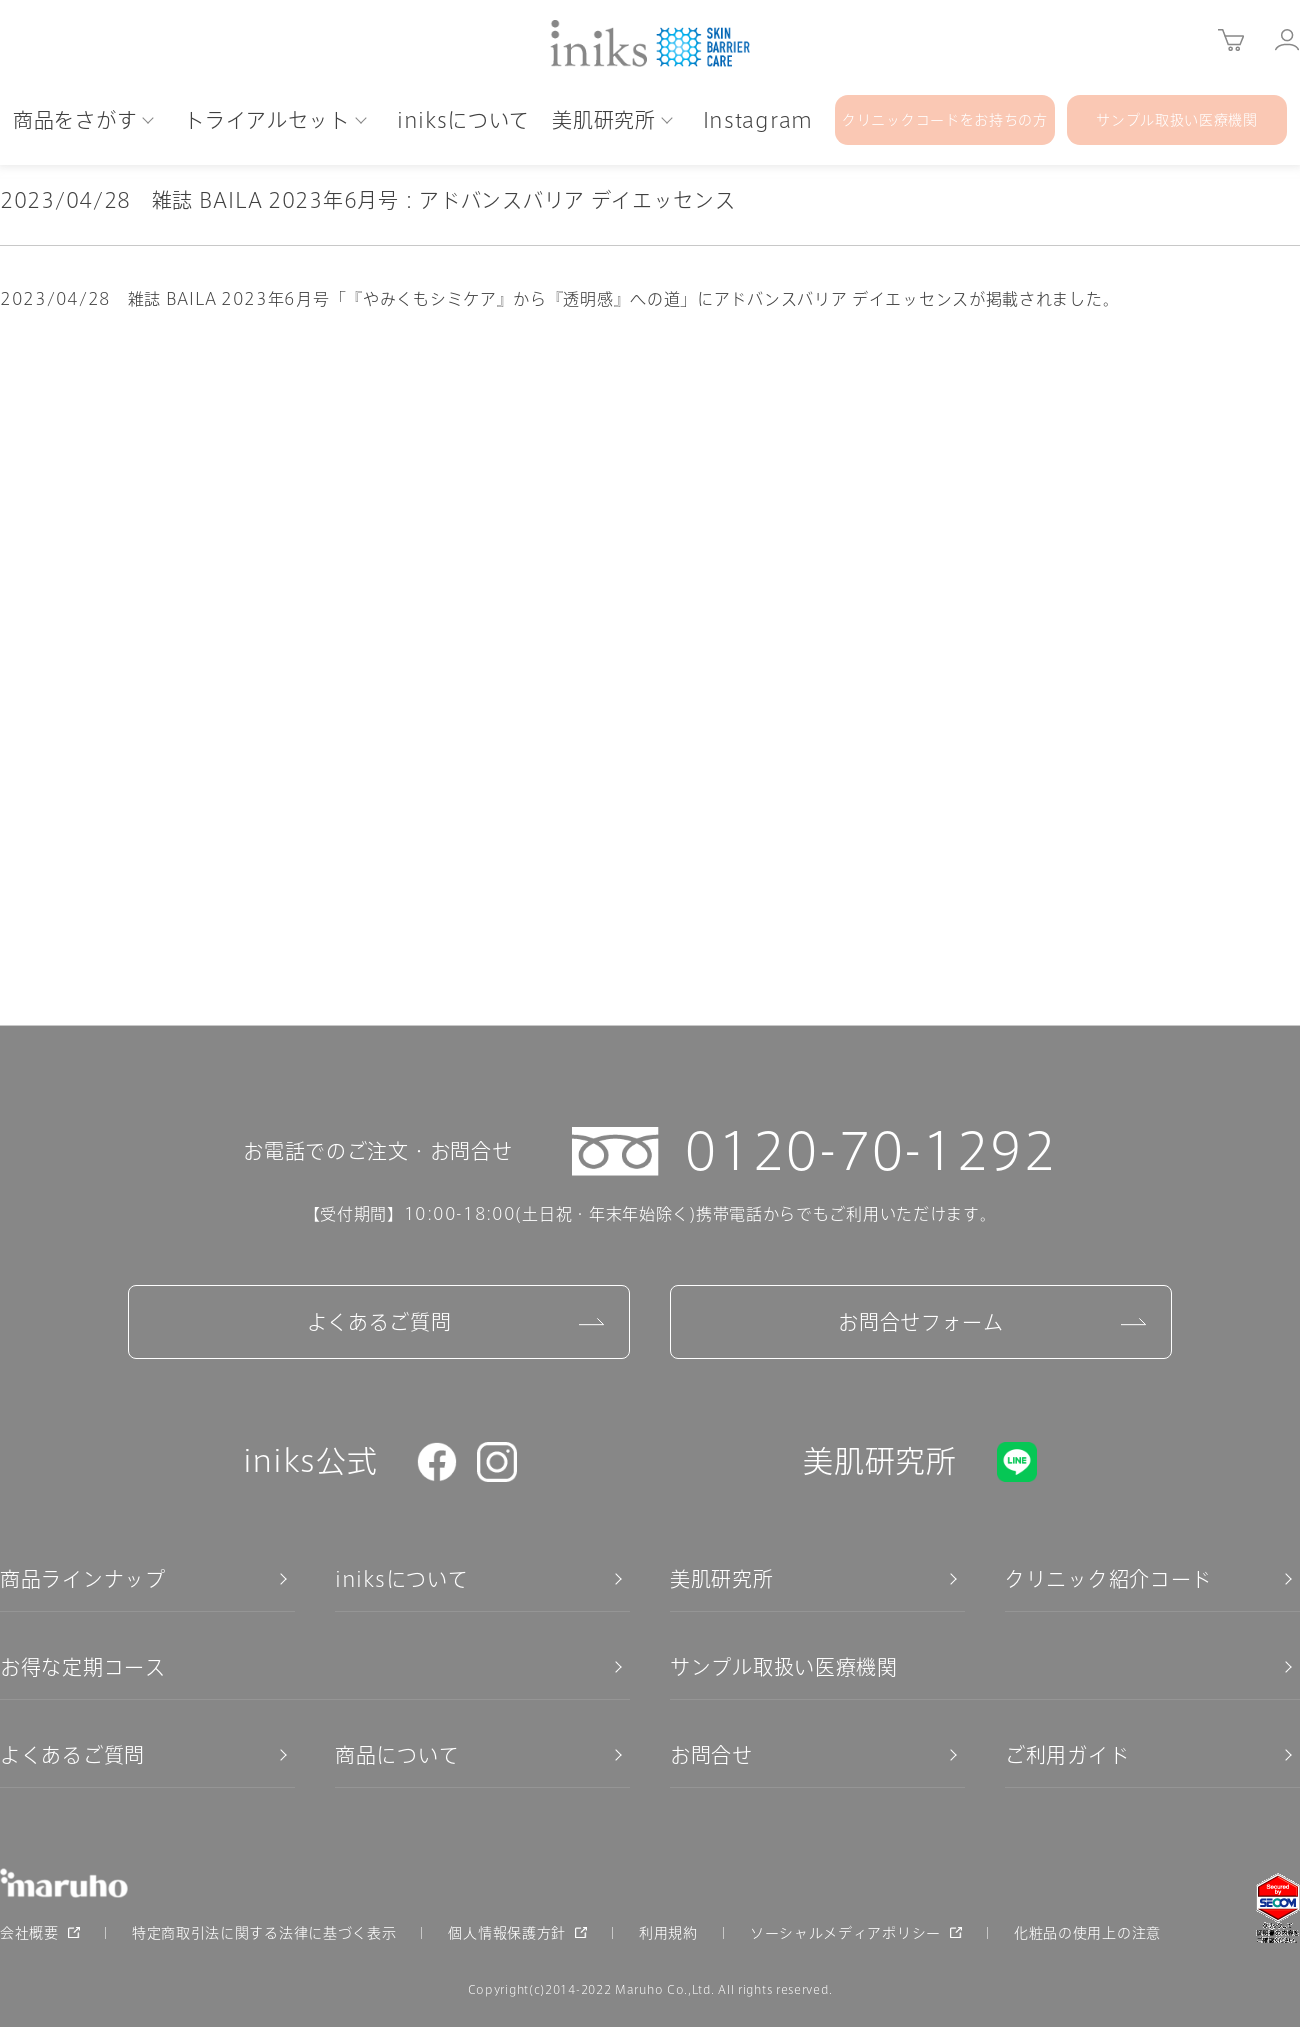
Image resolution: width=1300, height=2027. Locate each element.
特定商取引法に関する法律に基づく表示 (264, 1933)
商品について (397, 1755)
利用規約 (668, 1933)
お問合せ (711, 1755)
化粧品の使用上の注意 (1087, 1933)
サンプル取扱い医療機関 (784, 1667)
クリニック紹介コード (1108, 1579)
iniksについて (401, 1579)
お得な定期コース (83, 1667)
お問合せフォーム (921, 1322)
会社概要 (29, 1933)
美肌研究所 (722, 1579)
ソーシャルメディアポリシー (845, 1933)
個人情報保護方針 (507, 1933)
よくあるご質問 (379, 1322)
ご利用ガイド (1067, 1755)
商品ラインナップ (83, 1579)
